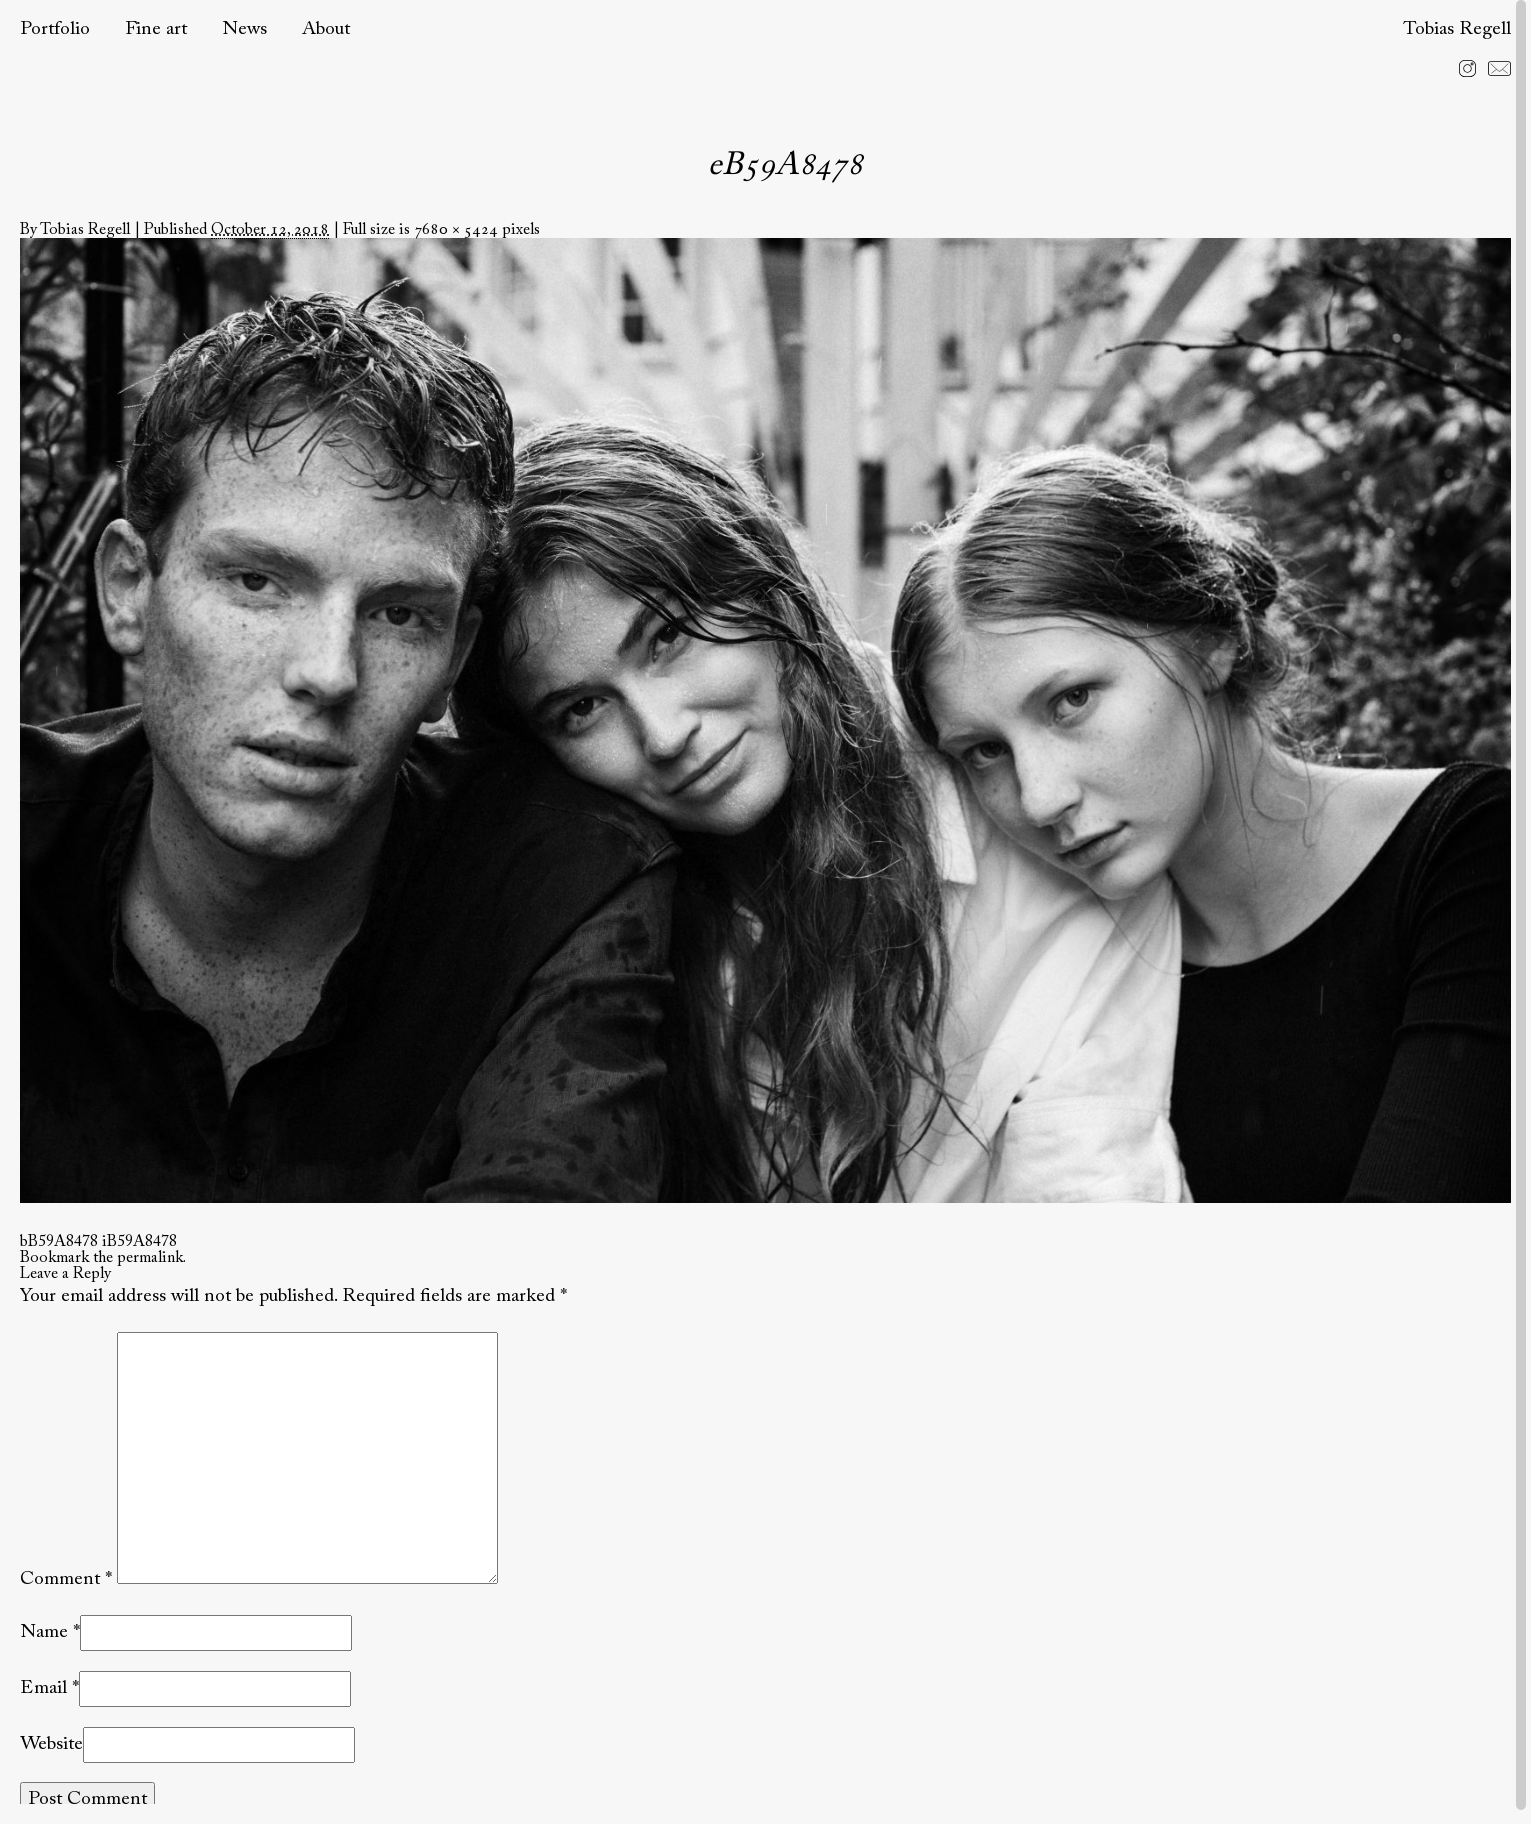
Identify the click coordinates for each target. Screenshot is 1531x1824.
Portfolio (55, 29)
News (244, 29)
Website (51, 1744)
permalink (150, 1258)
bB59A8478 (59, 1242)
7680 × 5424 (456, 230)
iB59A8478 (139, 1242)
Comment (66, 1579)
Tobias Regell (1457, 29)
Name (44, 1632)
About (326, 29)
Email (43, 1688)
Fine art (156, 29)
